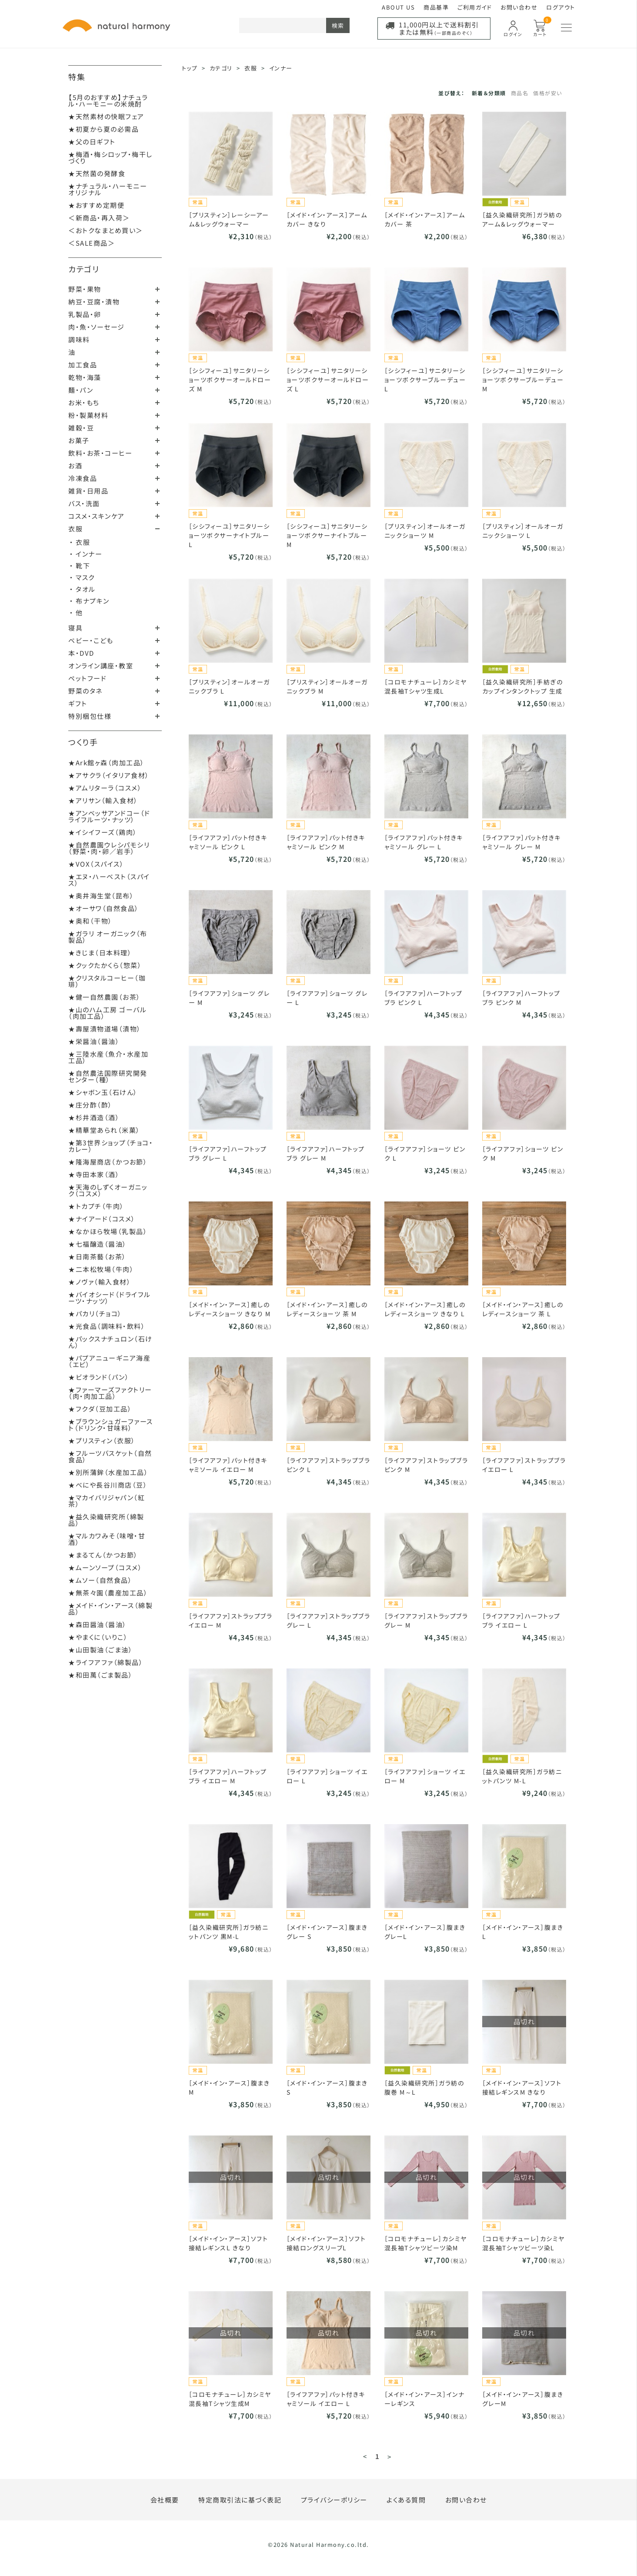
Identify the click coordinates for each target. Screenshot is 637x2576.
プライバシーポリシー (334, 2499)
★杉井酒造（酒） (94, 1117)
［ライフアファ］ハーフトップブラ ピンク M (521, 998)
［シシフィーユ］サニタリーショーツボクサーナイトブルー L (229, 535)
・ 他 (76, 612)
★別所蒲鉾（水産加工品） (108, 1472)
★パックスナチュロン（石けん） (110, 1342)
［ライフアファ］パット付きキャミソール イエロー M (228, 1465)
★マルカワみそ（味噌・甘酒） (106, 1539)
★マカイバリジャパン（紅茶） (106, 1500)
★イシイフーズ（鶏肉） (102, 832)
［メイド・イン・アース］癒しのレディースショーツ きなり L (425, 1309)
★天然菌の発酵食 (96, 173)
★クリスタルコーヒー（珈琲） (107, 981)
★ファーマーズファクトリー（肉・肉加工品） (110, 1393)
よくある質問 (406, 2499)
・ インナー (86, 553)
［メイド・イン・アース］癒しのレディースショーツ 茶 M (327, 1309)
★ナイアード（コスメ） (102, 1218)
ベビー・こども (90, 640)
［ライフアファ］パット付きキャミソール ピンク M (326, 842)
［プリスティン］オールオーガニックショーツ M (425, 531)
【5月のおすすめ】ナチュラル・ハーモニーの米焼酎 (108, 100)
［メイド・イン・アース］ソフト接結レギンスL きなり (228, 2243)
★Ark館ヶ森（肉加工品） (106, 762)
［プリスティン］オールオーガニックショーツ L (523, 531)
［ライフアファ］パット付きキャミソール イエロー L (326, 2399)
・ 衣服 (80, 542)
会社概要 (164, 2499)
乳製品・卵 (84, 314)
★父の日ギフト (92, 141)
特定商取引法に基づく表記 (239, 2499)
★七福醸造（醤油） (97, 1243)
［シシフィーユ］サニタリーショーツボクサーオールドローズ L (328, 379)
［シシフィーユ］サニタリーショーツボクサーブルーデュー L (425, 379)
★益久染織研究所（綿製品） (106, 1520)
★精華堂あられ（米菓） (104, 1130)
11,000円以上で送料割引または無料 (439, 28)
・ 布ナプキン (90, 600)
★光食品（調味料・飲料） (106, 1326)
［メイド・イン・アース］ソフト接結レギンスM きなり (522, 2087)
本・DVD (81, 652)
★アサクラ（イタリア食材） (109, 775)
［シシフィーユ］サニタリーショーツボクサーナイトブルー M (327, 535)
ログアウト (560, 7)
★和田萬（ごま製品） (100, 1674)
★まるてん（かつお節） (103, 1554)
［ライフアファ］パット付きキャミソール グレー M (521, 842)
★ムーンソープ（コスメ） (105, 1567)
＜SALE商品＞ (91, 242)
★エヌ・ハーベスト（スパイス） (109, 880)
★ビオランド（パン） (98, 1376)
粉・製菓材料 (88, 415)
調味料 (79, 339)
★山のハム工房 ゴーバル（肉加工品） (107, 1013)
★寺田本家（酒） (94, 1174)
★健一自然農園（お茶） (104, 996)
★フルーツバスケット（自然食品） (110, 1456)
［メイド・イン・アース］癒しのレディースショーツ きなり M (230, 1309)
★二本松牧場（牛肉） (101, 1269)
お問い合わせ (518, 7)
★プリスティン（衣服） (102, 1440)
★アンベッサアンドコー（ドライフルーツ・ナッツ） (109, 816)
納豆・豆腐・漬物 (94, 301)
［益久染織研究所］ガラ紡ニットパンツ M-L (522, 1776)
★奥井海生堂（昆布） (101, 895)
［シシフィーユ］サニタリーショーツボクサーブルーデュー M (523, 379)
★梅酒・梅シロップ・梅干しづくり (110, 157)
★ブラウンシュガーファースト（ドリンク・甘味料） (110, 1424)
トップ (190, 68)
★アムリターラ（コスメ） (105, 787)
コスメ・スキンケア (96, 516)
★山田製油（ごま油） (100, 1649)
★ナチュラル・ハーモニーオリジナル (107, 189)
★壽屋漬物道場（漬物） (104, 1028)
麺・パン (80, 389)
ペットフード (87, 678)
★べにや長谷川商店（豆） (107, 1484)
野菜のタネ (85, 690)
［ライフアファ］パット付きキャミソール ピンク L (228, 842)
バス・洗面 (84, 503)
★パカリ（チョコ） (95, 1313)
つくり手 (83, 741)
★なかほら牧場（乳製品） (107, 1231)
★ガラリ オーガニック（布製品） (107, 936)
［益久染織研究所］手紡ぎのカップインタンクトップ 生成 (522, 686)
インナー (281, 68)
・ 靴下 (80, 565)
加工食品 (82, 364)
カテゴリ (83, 268)
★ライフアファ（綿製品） (105, 1662)
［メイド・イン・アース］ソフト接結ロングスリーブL (326, 2243)
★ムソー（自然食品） (100, 1580)
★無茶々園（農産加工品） (108, 1592)
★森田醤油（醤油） (97, 1624)
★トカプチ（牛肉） (96, 1206)
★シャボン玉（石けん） (103, 1092)
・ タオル (83, 589)
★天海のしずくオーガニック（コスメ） (107, 1190)
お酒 (75, 465)
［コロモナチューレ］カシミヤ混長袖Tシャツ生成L (425, 686)
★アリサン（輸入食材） (103, 800)
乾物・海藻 (84, 377)
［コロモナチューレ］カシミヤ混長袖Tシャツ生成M (230, 2399)
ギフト (77, 703)
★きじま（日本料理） (100, 952)
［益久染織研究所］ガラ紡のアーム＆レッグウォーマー (522, 219)
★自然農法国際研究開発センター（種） (107, 1076)
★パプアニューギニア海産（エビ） (109, 1361)
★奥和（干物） (90, 920)
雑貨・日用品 (88, 490)
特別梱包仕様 (89, 716)
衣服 (75, 528)
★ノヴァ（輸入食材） (99, 1281)
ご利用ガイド (474, 7)
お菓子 (79, 440)
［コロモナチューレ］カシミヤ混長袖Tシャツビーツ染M (425, 2243)
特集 (76, 76)
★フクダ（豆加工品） (100, 1408)
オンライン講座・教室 (100, 665)
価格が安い (547, 93)
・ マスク (82, 577)
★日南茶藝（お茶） (97, 1256)
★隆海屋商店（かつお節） (107, 1161)
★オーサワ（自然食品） (103, 908)
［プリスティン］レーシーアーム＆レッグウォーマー (229, 219)
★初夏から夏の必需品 (103, 128)
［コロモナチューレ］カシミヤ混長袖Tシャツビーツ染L (523, 2243)
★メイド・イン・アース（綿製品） (110, 1608)
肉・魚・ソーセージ (96, 326)
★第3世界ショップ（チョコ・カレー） (110, 1146)
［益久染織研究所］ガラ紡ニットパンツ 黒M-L (229, 1932)
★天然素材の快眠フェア (106, 116)
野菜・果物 (84, 289)
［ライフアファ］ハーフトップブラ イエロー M (228, 1776)
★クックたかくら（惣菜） (105, 965)
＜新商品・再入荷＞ (99, 217)
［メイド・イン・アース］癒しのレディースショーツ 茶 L (523, 1309)
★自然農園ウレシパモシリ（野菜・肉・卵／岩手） (109, 848)
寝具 (75, 627)
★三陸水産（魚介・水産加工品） (108, 1057)
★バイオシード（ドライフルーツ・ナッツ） (109, 1297)
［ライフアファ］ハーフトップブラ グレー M (326, 1153)
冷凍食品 (82, 478)
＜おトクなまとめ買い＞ (105, 230)
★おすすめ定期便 (96, 205)
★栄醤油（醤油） (94, 1041)
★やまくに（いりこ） (98, 1637)
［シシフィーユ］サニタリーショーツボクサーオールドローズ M (230, 379)
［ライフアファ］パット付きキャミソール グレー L (423, 842)
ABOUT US (398, 7)
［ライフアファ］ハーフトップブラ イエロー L (521, 1620)
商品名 (520, 93)
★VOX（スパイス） (96, 863)
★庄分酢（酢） (90, 1104)
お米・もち (84, 402)
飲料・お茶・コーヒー (100, 452)
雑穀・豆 (81, 427)
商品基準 (436, 7)
